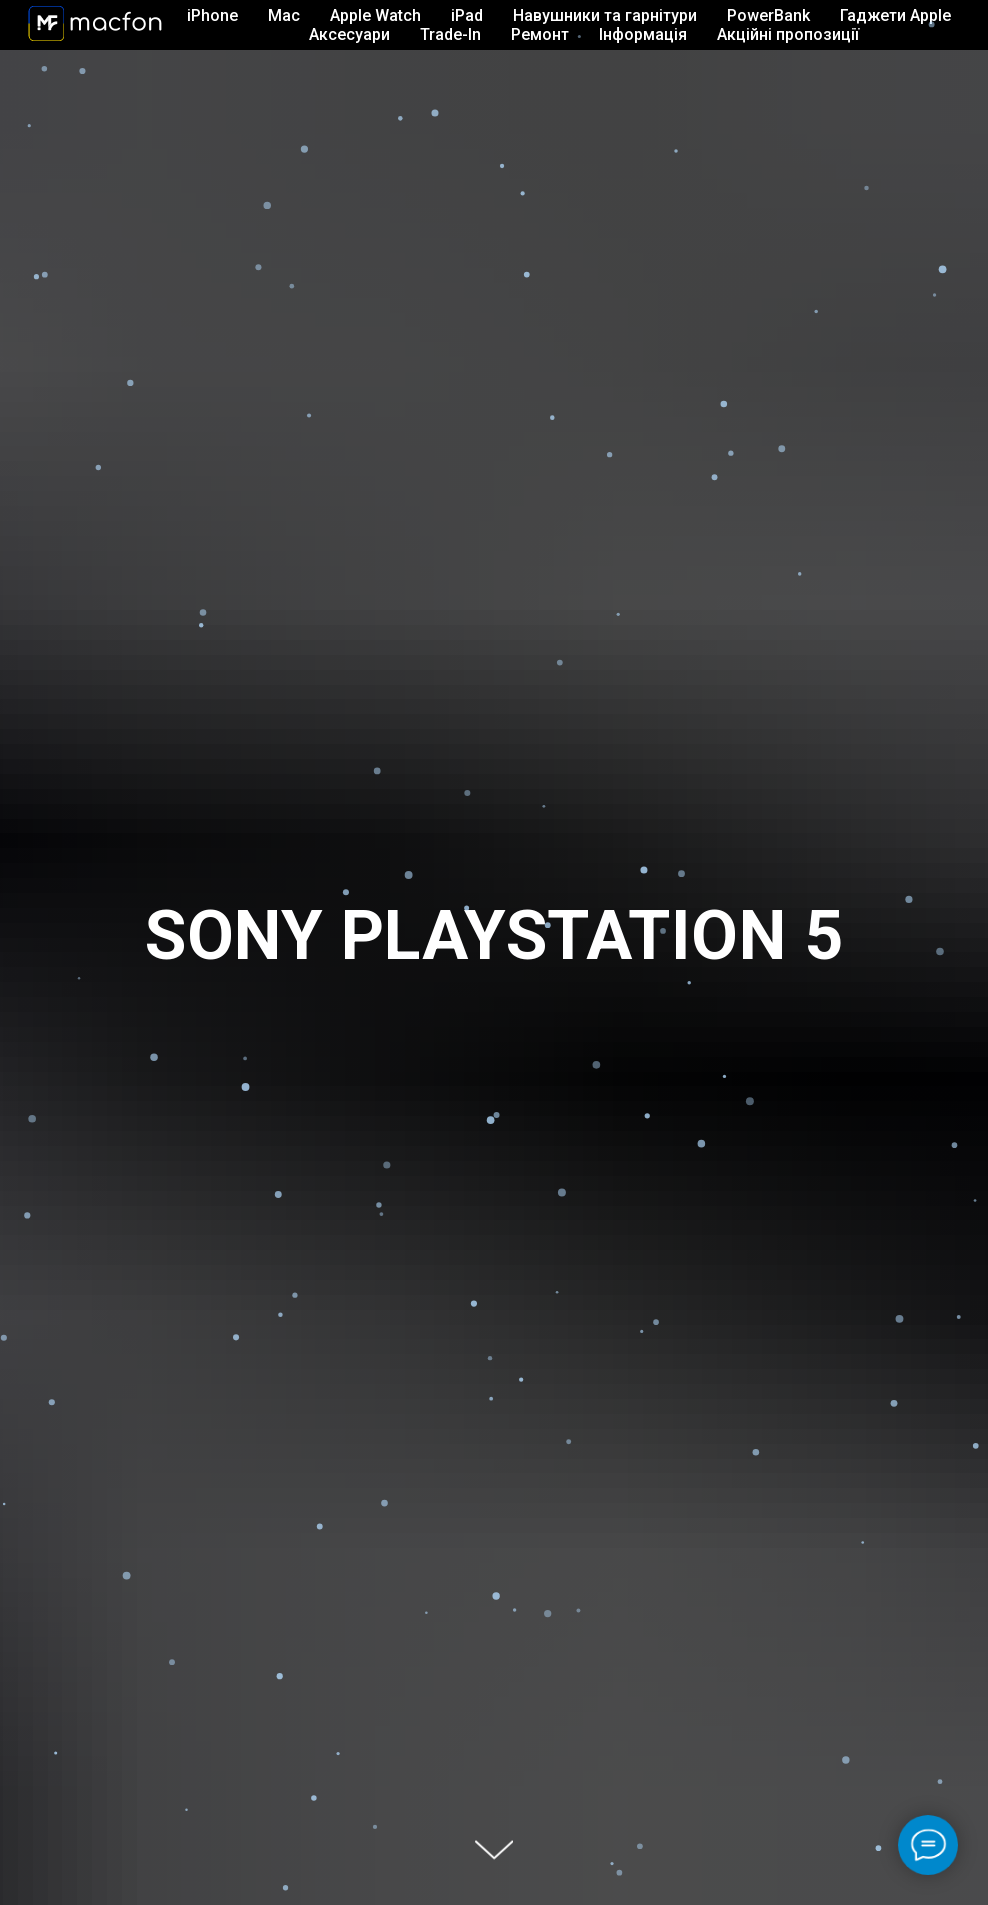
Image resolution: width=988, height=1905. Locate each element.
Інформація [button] (643, 34)
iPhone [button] (212, 15)
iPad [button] (467, 15)
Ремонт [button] (540, 34)
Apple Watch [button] (375, 15)
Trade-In (450, 34)
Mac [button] (284, 15)
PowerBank (768, 15)
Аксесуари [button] (349, 34)
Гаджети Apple (895, 15)
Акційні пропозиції (788, 34)
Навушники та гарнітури (605, 15)
